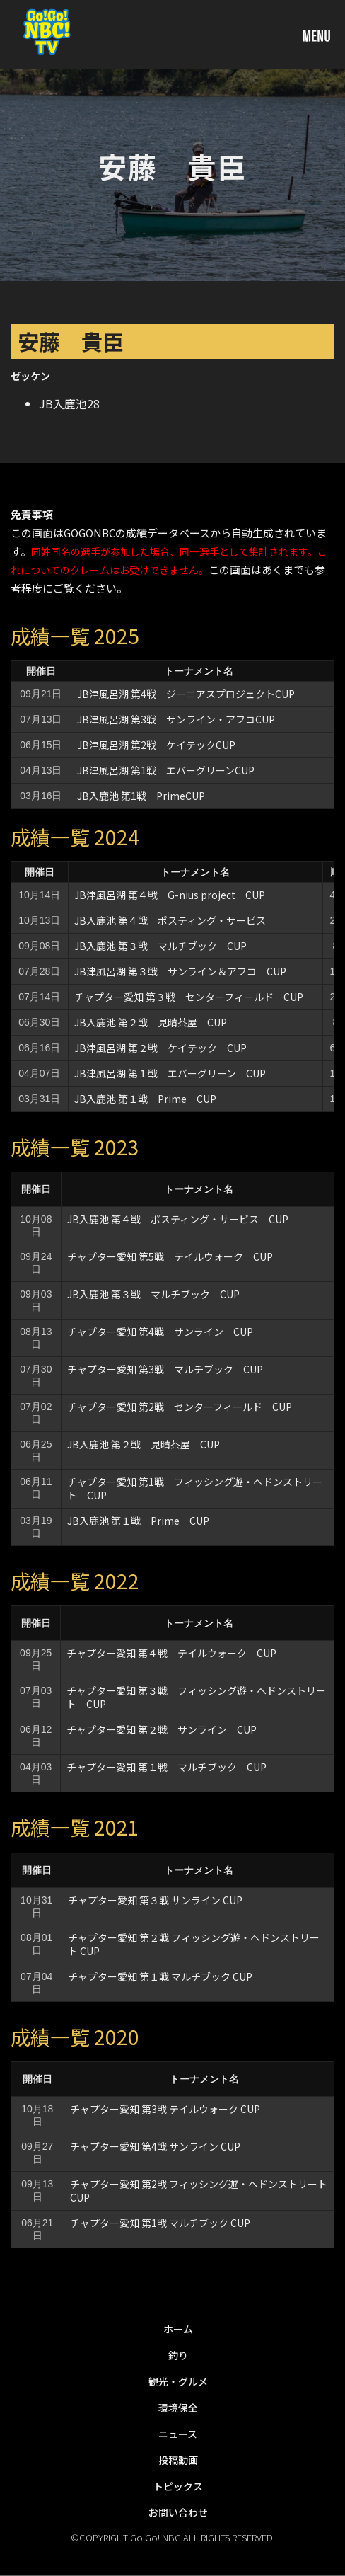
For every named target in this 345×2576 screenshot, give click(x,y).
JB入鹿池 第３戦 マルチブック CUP (160, 946)
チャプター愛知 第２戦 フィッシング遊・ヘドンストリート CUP (194, 1944)
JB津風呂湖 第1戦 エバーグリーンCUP (166, 770)
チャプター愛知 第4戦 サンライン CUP (165, 1331)
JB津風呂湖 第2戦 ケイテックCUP (156, 745)
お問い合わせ (178, 2512)
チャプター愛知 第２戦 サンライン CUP (166, 1729)
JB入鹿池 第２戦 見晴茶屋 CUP (150, 1022)
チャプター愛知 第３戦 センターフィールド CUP (188, 997)
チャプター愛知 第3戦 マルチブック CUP (165, 1369)
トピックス (178, 2486)
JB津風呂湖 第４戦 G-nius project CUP (169, 895)
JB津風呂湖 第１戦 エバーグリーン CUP (170, 1073)
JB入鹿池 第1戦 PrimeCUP (141, 796)
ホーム (178, 2329)
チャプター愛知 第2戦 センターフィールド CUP (179, 1406)
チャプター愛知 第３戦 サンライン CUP (155, 1900)
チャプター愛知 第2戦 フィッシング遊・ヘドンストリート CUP (198, 2190)
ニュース (177, 2434)
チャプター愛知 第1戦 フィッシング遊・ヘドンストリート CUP (194, 1488)
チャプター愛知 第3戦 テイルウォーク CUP (165, 2109)
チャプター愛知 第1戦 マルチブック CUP (160, 2223)
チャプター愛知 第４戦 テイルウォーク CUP (171, 1653)
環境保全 (178, 2407)
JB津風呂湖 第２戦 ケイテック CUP (160, 1048)
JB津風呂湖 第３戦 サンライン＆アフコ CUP (180, 971)
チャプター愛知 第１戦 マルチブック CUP (166, 1767)
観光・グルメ (178, 2381)
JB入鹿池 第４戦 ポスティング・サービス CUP (177, 1219)
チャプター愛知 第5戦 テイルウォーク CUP (170, 1256)
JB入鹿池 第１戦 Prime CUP (150, 1099)
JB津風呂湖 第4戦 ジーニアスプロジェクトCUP (186, 694)
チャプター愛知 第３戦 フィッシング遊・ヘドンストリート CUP (196, 1697)
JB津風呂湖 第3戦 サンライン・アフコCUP (176, 719)
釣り (178, 2355)
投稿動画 (178, 2460)
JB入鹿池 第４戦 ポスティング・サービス (170, 920)
